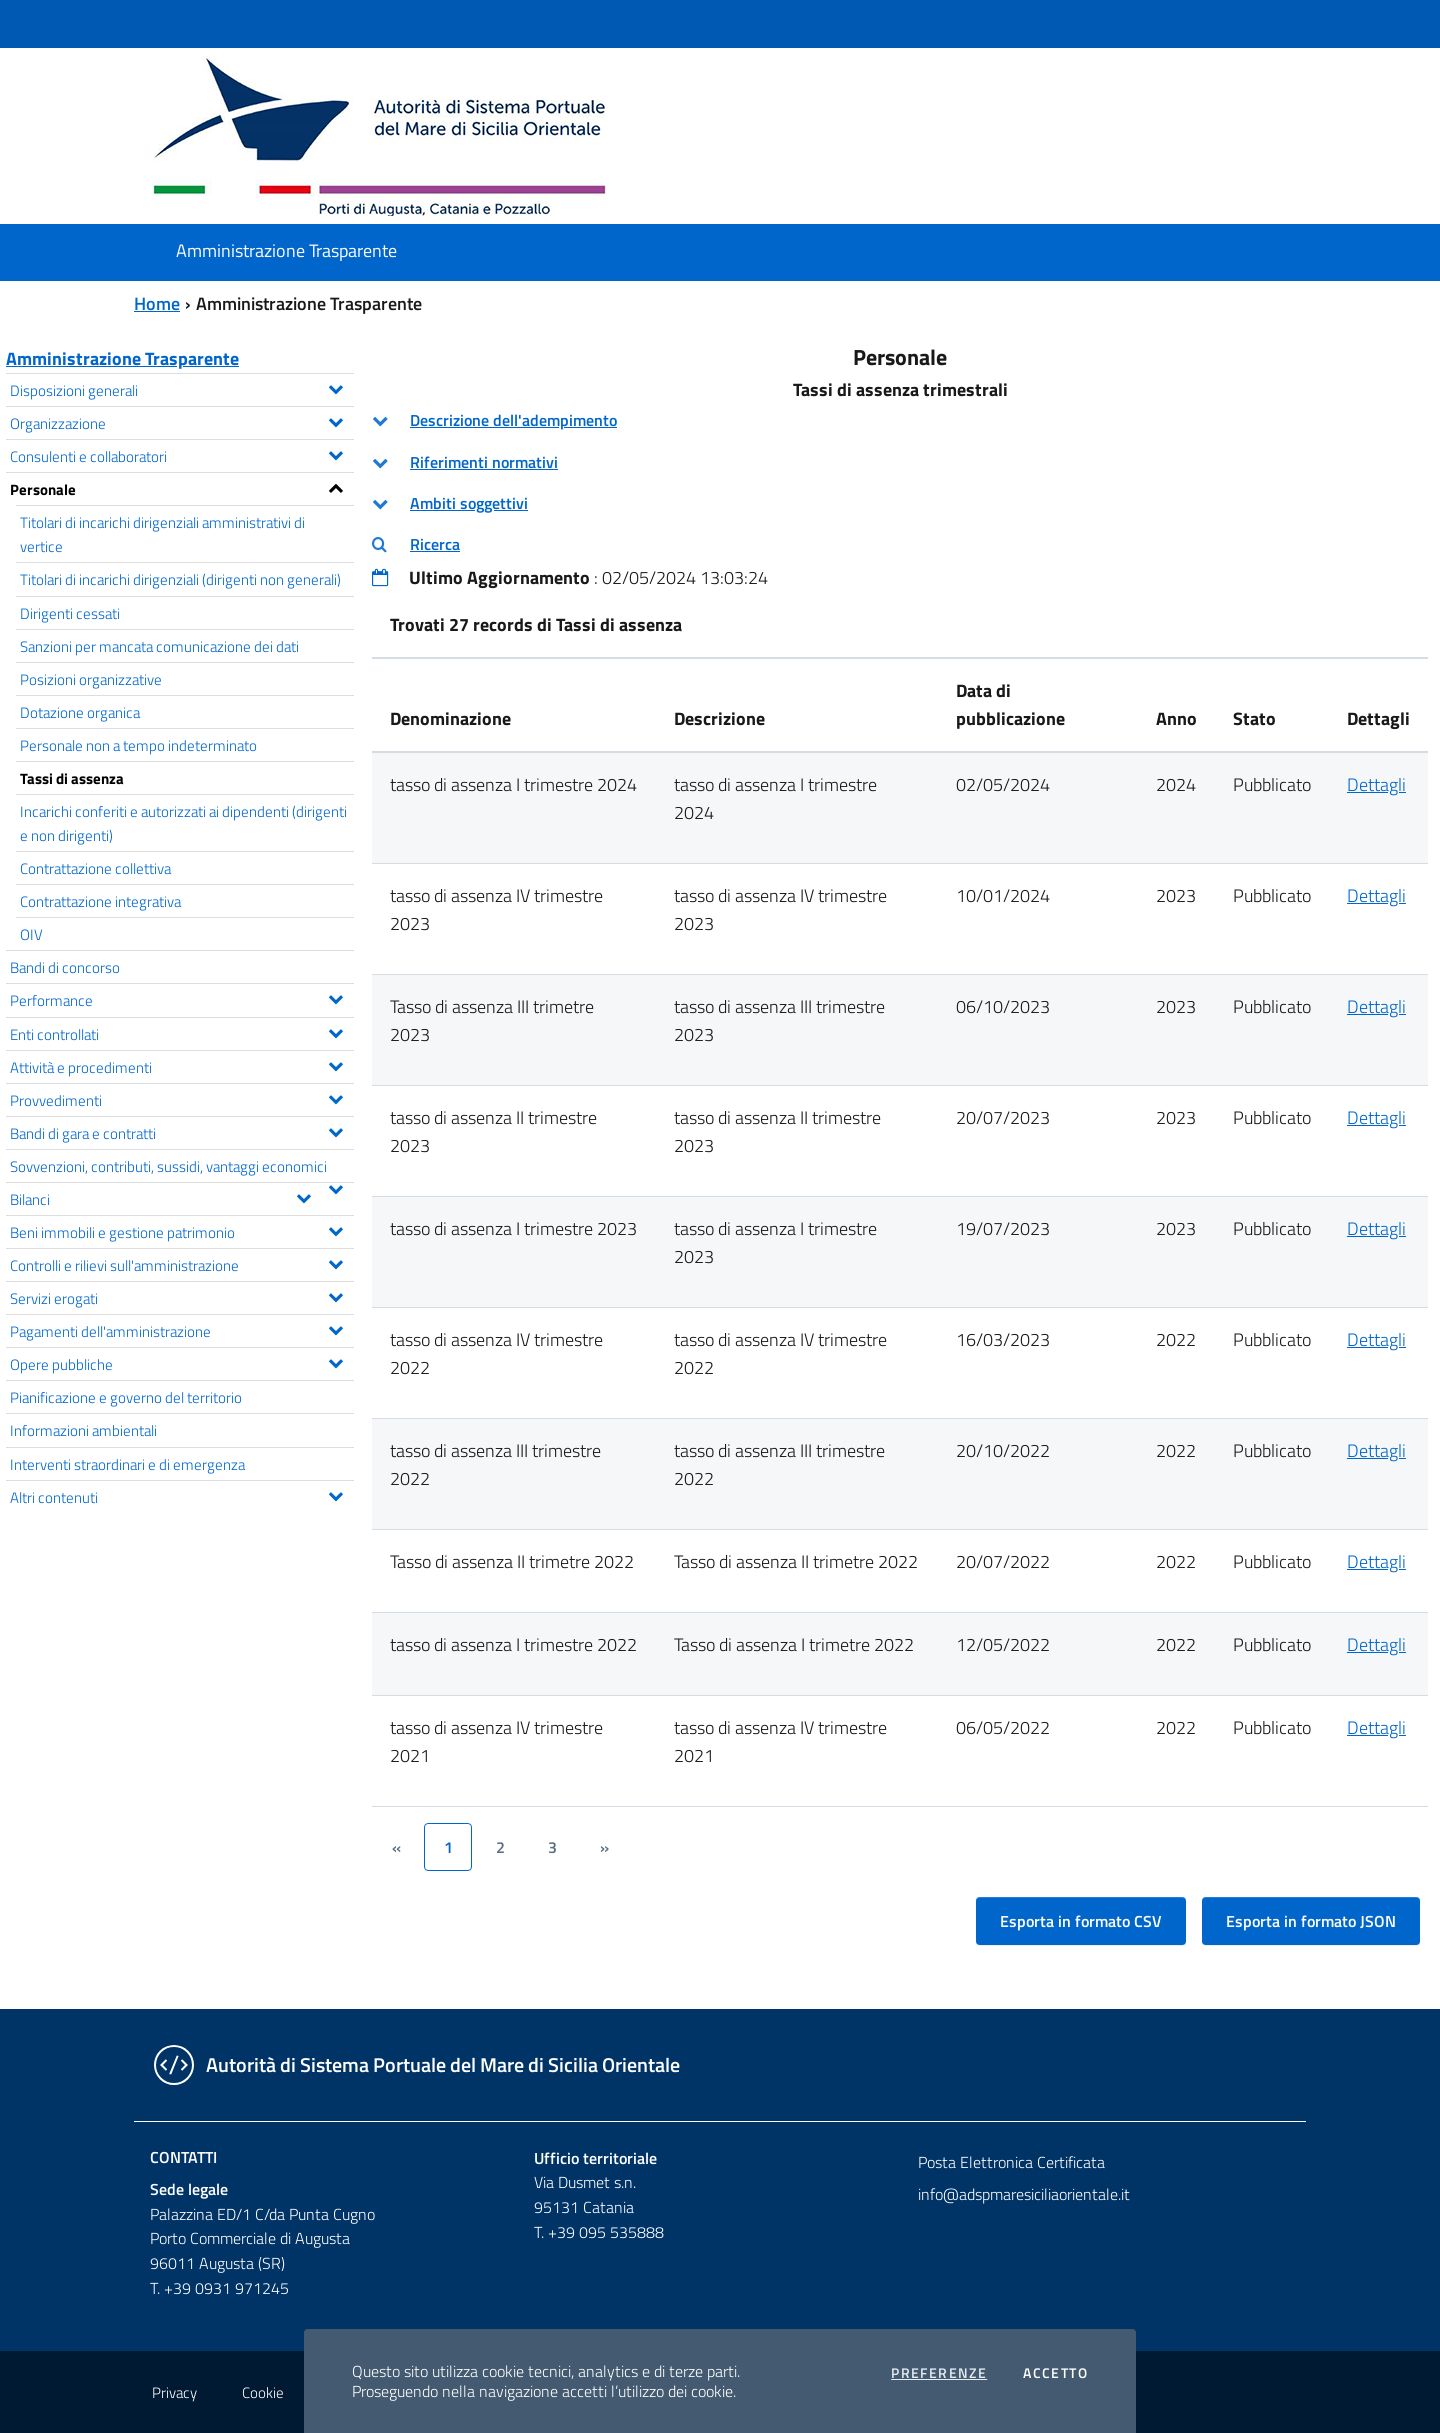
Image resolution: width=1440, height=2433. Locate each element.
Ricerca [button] (435, 544)
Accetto (1055, 2373)
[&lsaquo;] (396, 1847)
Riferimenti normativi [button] (484, 462)
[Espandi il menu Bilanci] (303, 1196)
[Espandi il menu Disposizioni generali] (335, 387)
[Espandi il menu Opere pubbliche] (335, 1361)
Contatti (183, 2157)
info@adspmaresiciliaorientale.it (1024, 2194)
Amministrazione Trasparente (122, 358)
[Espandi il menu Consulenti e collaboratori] (335, 453)
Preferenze (939, 2373)
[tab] (900, 420)
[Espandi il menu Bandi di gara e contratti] (335, 1130)
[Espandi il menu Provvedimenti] (335, 1097)
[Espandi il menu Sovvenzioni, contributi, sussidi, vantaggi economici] (335, 1187)
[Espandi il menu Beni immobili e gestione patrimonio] (335, 1229)
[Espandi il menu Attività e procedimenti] (335, 1064)
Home (157, 303)
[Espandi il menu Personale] (335, 486)
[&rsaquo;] (604, 1847)
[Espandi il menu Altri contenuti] (335, 1494)
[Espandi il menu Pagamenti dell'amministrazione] (335, 1328)
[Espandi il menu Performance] (335, 997)
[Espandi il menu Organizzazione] (335, 420)
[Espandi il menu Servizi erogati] (335, 1295)
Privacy (174, 2392)
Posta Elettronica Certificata (1011, 2162)
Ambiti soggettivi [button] (469, 503)
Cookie (263, 2392)
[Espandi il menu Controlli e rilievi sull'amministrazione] (335, 1262)
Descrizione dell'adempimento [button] (513, 420)
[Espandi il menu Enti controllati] (335, 1031)
